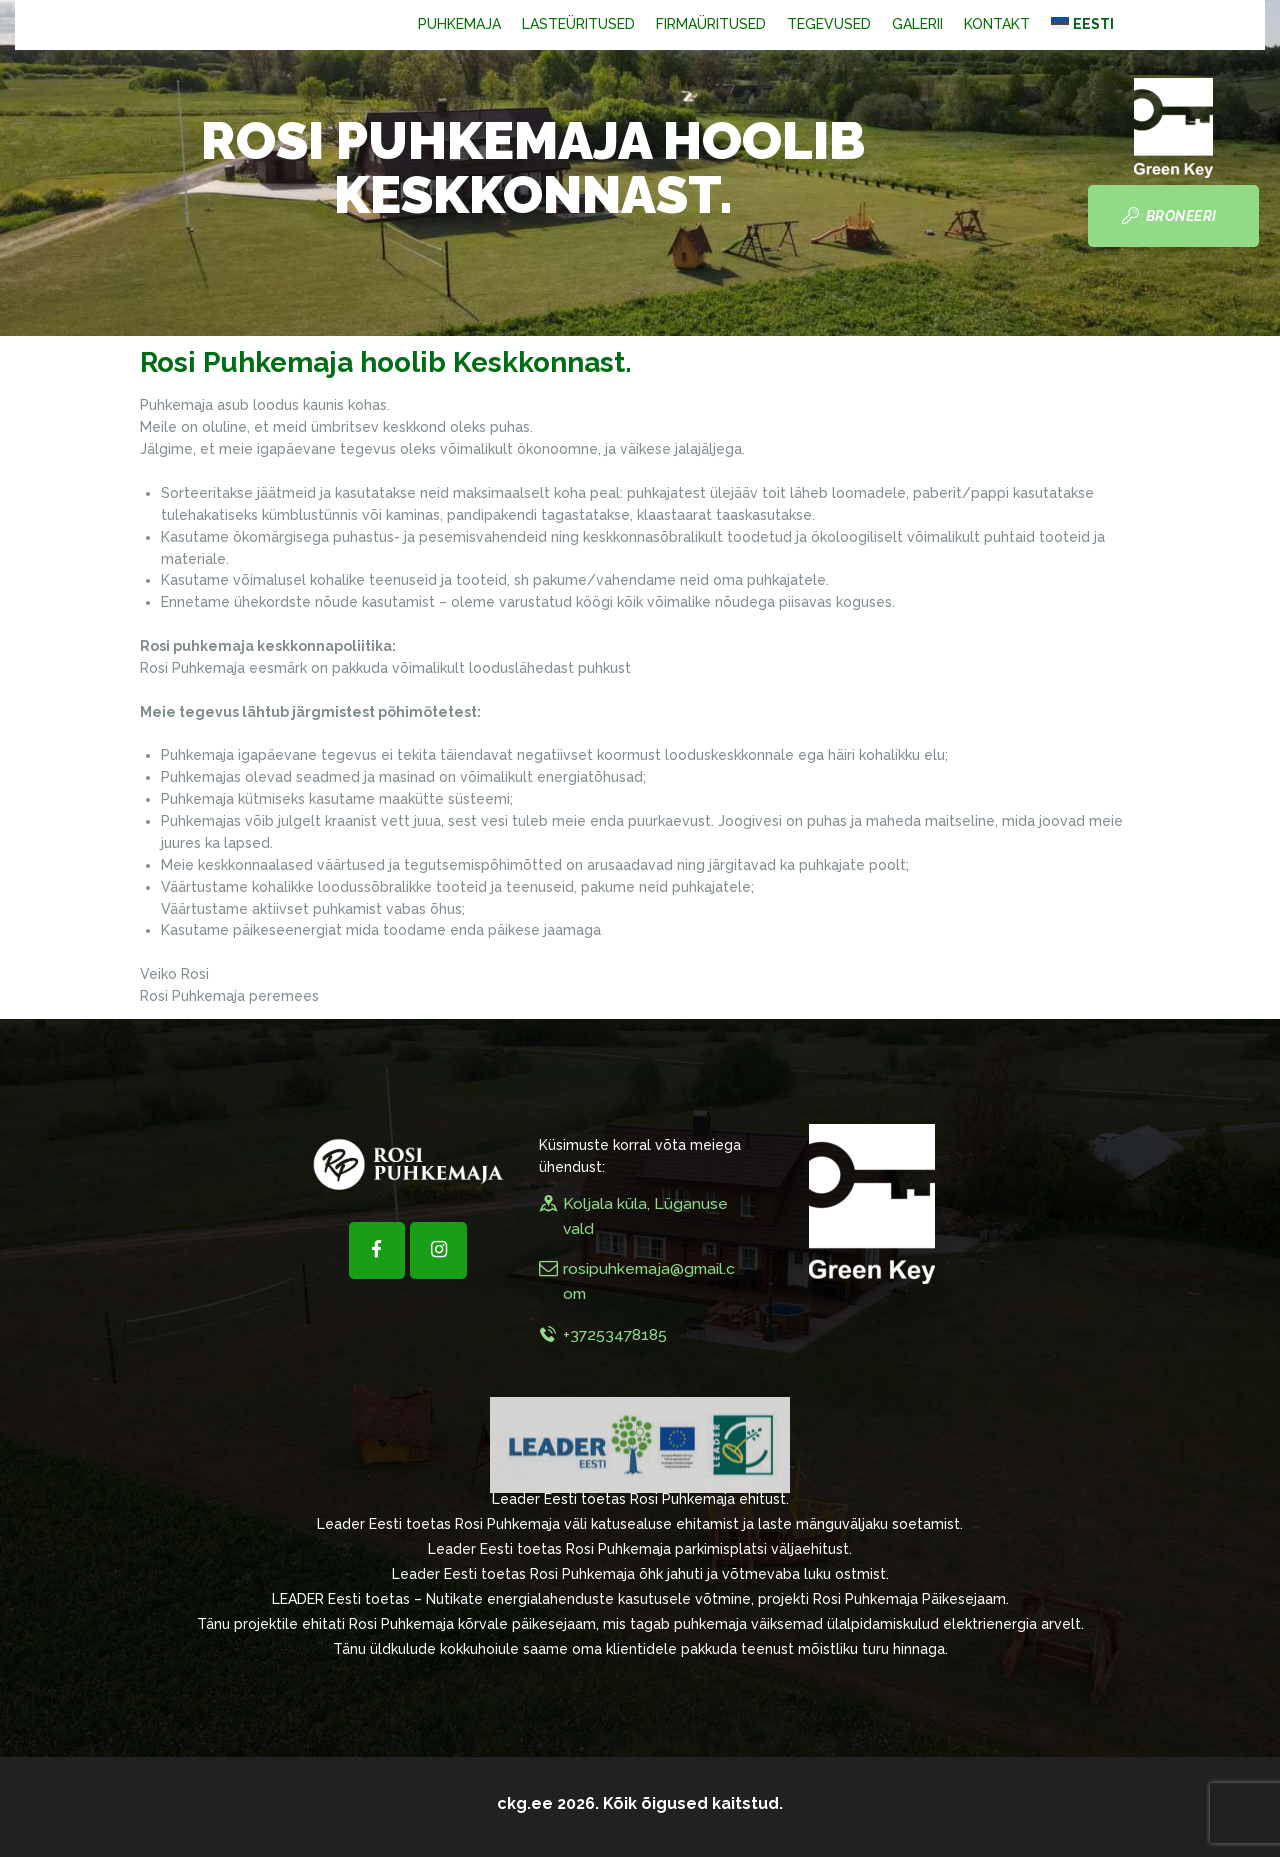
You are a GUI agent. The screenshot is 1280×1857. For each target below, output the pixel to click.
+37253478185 (615, 1334)
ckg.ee (525, 1803)
